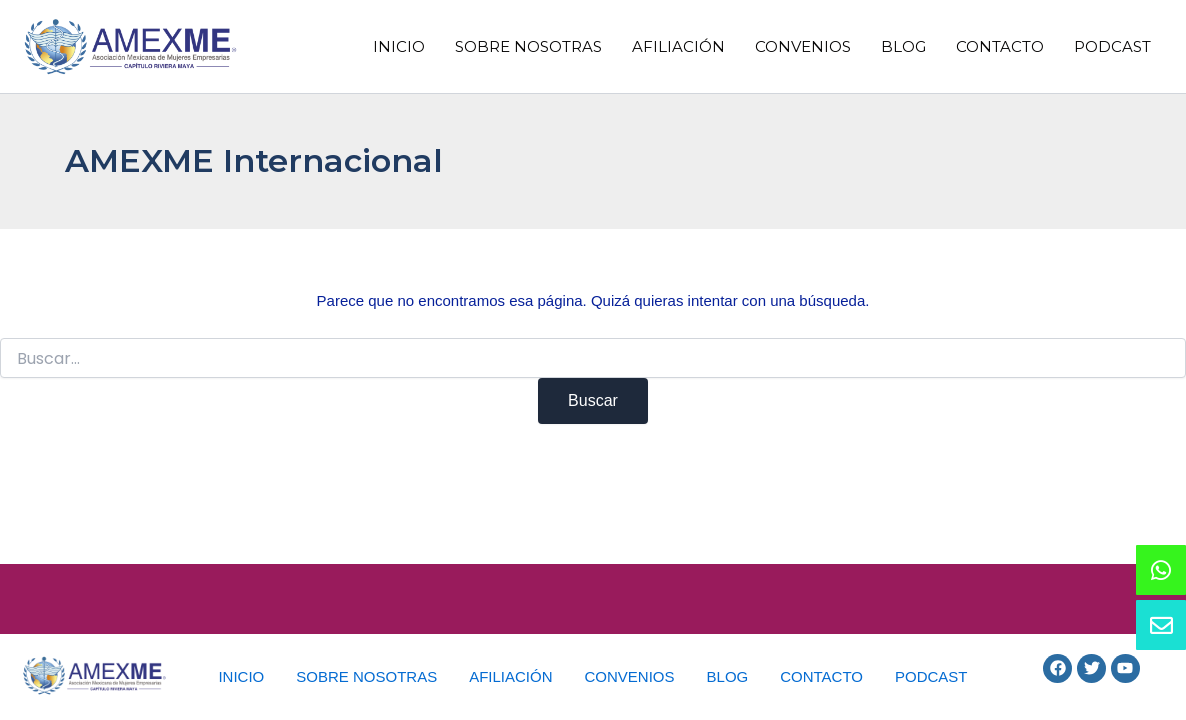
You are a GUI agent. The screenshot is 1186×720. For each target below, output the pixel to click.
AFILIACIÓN (678, 46)
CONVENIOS (803, 46)
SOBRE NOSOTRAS (528, 46)
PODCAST (1112, 46)
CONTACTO (1000, 46)
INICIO (399, 46)
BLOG (903, 46)
